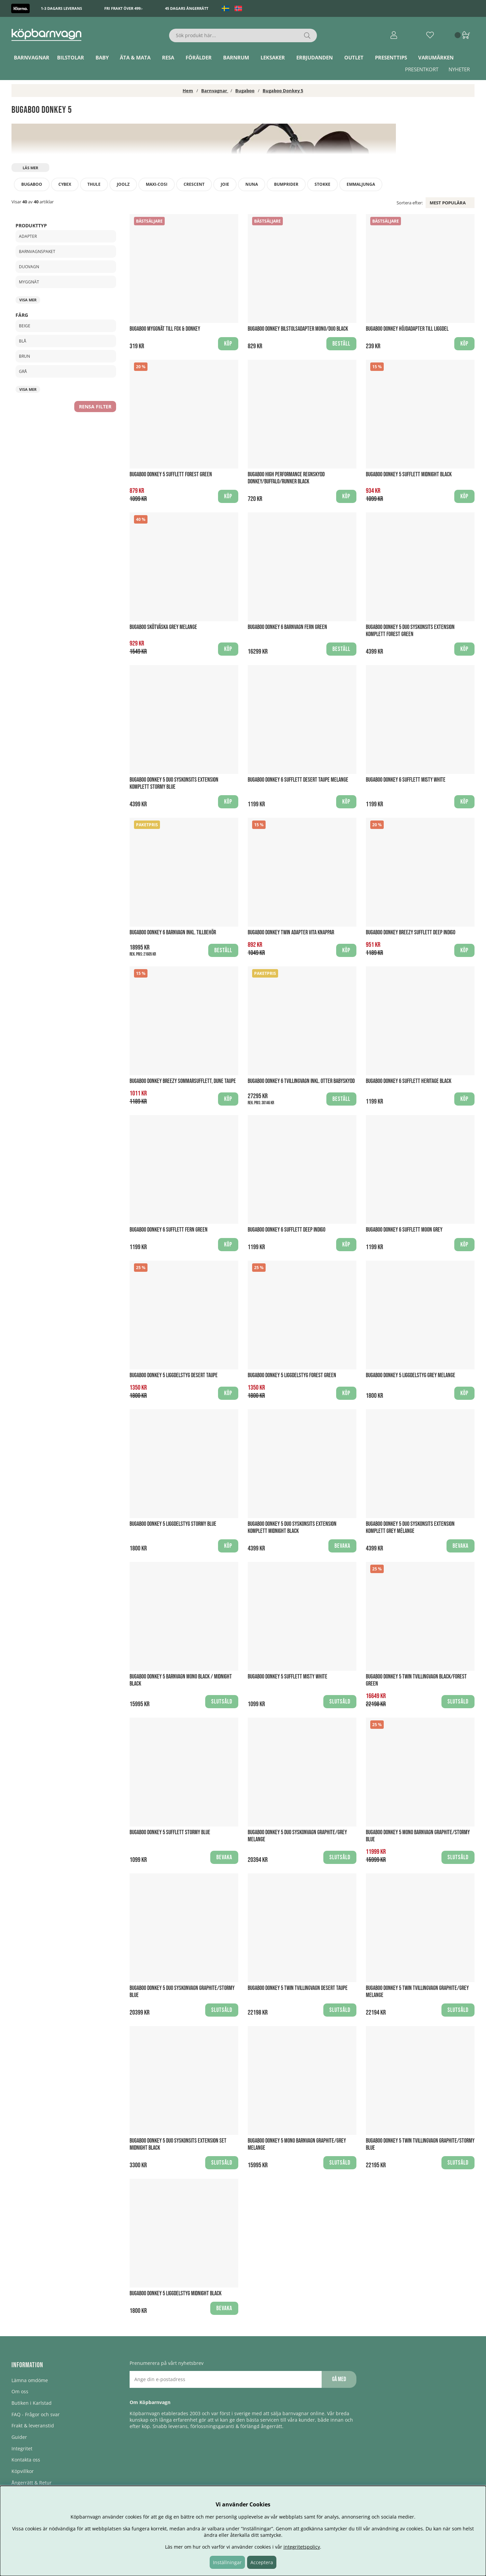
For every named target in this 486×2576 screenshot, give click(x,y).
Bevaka (342, 1545)
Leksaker (273, 57)
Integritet (21, 2448)
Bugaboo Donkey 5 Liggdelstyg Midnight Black (175, 2293)
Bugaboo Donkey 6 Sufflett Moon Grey (404, 1229)
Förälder (199, 57)
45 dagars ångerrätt (186, 8)
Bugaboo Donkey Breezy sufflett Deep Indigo (410, 932)
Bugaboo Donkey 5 (283, 90)
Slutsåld (221, 1701)
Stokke (322, 184)
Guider (19, 2437)
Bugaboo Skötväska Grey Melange (163, 627)
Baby (102, 57)
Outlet (353, 57)
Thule (94, 184)
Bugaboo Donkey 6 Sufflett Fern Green (169, 1229)
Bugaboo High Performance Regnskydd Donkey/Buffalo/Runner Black (286, 478)
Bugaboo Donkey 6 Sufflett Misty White (406, 779)
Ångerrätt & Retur (31, 2482)
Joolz (123, 184)
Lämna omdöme (29, 2380)
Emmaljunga (361, 184)
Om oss (19, 2391)
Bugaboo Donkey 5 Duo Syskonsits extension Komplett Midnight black (292, 1527)
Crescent (194, 184)
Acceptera (261, 2562)
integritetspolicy (302, 2547)
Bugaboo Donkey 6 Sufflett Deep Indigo (286, 1229)
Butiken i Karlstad (31, 2403)
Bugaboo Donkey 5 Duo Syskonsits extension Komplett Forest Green (410, 631)
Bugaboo (244, 90)
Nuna (251, 184)
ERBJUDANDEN (314, 57)
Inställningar (227, 2562)
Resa (168, 57)
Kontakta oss (25, 2459)
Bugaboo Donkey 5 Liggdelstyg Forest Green (292, 1375)
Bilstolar (70, 57)
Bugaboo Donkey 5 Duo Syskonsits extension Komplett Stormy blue (174, 783)
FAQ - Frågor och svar (35, 2414)
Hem (188, 90)
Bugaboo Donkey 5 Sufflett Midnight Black (409, 474)
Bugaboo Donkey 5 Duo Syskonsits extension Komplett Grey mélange (410, 1527)
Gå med (339, 2379)
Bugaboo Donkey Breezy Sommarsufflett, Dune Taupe (183, 1081)
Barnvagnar (31, 57)
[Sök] (243, 35)
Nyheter (459, 69)
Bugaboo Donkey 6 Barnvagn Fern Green (287, 627)
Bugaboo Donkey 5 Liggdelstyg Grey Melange (410, 1375)
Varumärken (436, 57)
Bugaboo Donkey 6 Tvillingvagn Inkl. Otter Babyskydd (301, 1081)
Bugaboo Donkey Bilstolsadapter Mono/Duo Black (298, 328)
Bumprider (286, 184)
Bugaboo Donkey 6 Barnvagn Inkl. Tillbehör (173, 932)
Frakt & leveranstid (32, 2425)
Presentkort (421, 69)
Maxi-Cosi (156, 184)
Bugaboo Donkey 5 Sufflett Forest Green (171, 474)
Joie (225, 184)
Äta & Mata (135, 57)
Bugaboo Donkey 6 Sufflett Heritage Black (408, 1081)
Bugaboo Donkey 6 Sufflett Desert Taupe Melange (298, 779)
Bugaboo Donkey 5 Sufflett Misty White (287, 1676)
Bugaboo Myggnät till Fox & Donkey (165, 328)
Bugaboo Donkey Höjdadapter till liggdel (407, 328)
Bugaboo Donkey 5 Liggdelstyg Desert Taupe (174, 1375)
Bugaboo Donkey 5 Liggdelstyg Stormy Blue (173, 1523)
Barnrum (236, 57)
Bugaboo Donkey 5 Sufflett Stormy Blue (170, 1832)
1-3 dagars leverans (61, 8)
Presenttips (391, 57)
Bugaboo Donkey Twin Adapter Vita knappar (291, 932)
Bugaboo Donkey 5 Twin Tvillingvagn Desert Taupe (298, 1988)
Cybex (64, 184)
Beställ (223, 950)
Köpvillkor (22, 2471)
